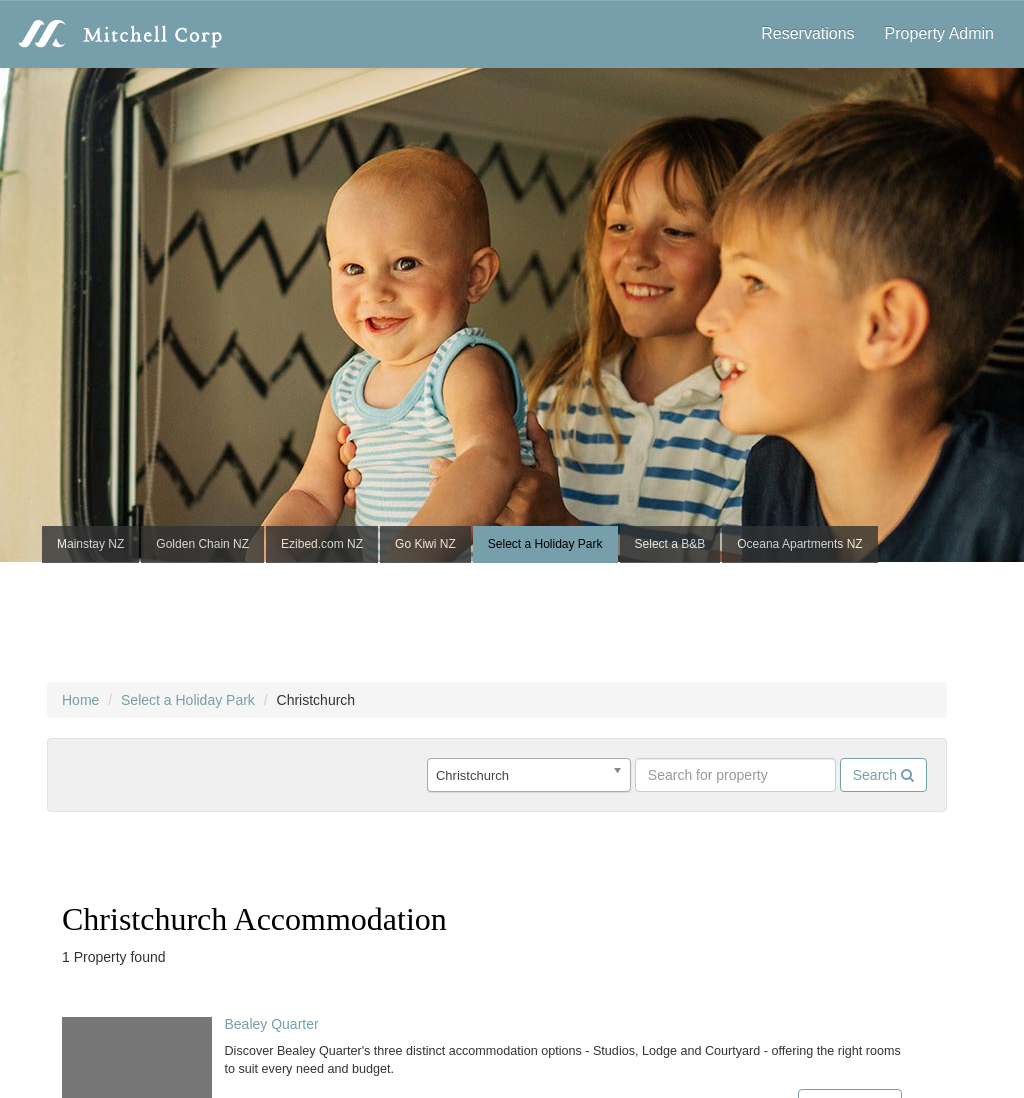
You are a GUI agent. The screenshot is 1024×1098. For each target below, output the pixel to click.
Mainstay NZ (90, 544)
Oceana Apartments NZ (799, 544)
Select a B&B (670, 544)
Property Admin (939, 33)
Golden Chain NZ (202, 544)
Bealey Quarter (271, 1024)
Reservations (807, 33)
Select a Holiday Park (545, 544)
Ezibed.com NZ (322, 544)
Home (80, 700)
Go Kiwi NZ (425, 544)
